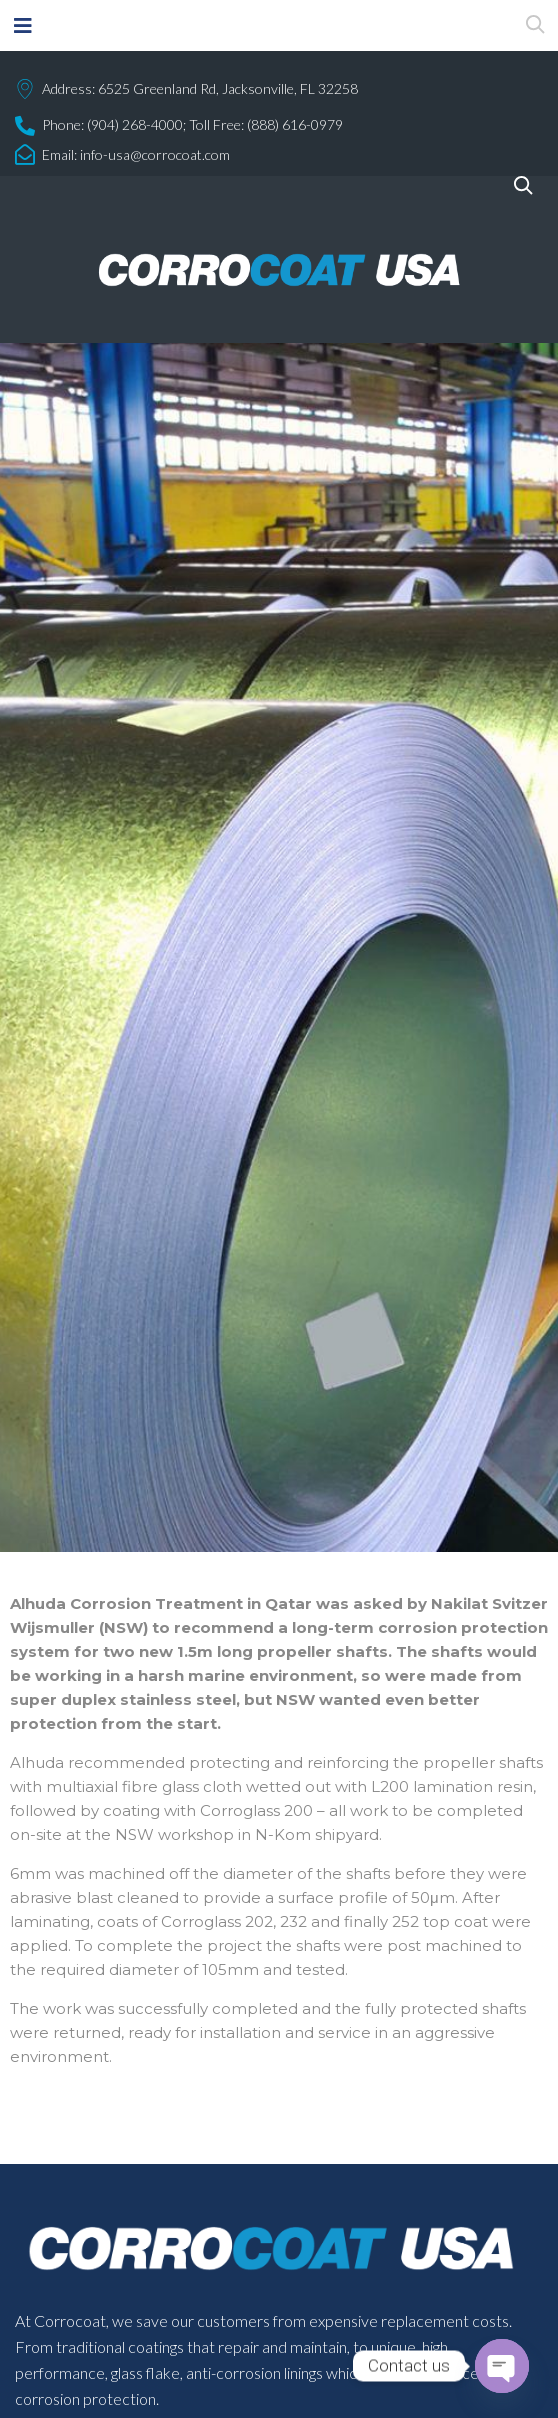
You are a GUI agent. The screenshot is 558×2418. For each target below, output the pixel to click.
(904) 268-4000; (136, 124)
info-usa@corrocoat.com (155, 154)
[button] (22, 25)
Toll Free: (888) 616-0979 (266, 124)
